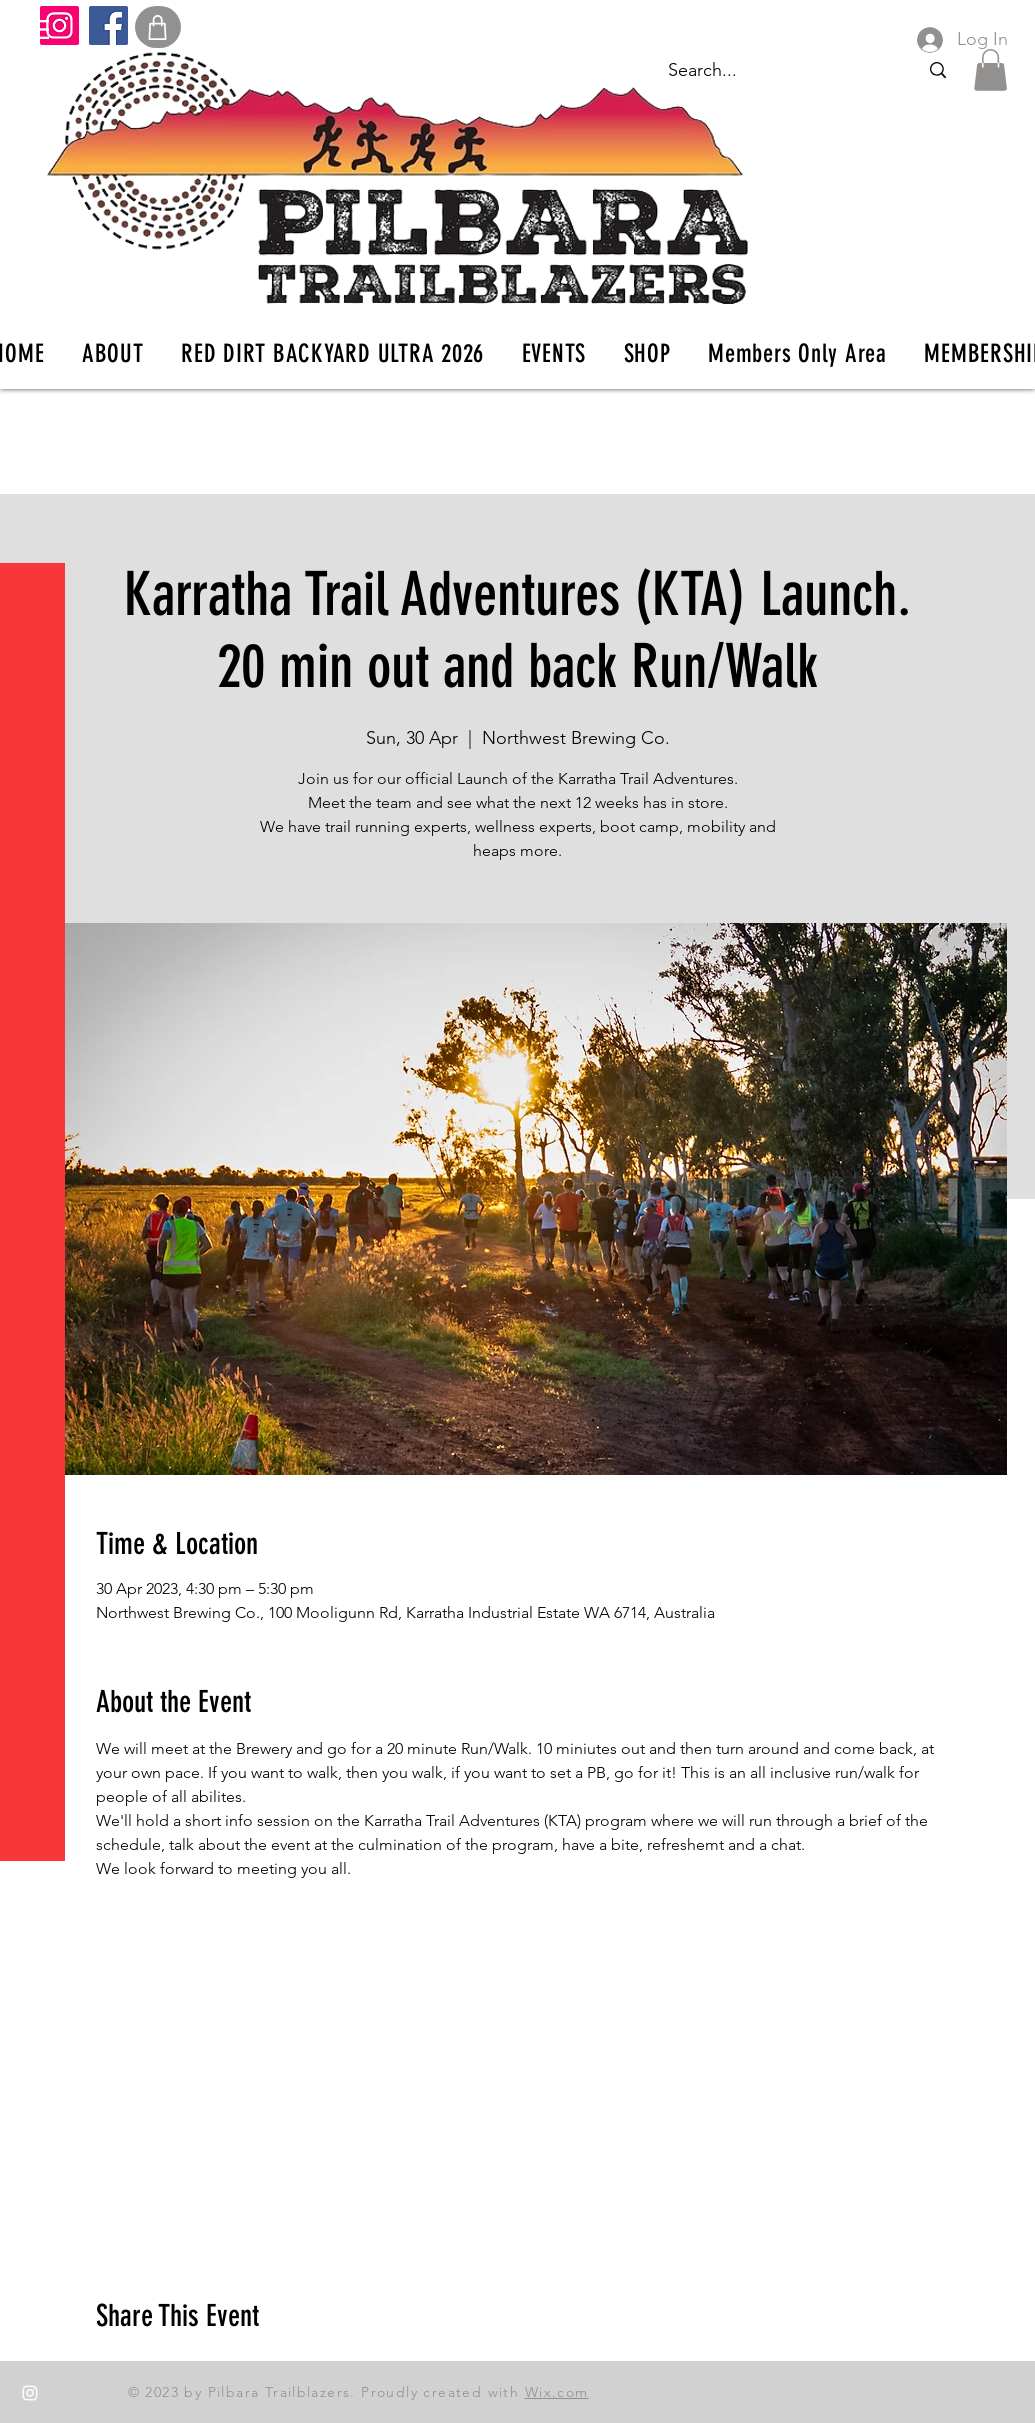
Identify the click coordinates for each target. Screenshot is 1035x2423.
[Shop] (158, 27)
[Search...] (937, 70)
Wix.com (557, 2392)
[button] (34, 29)
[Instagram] (59, 25)
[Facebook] (108, 25)
